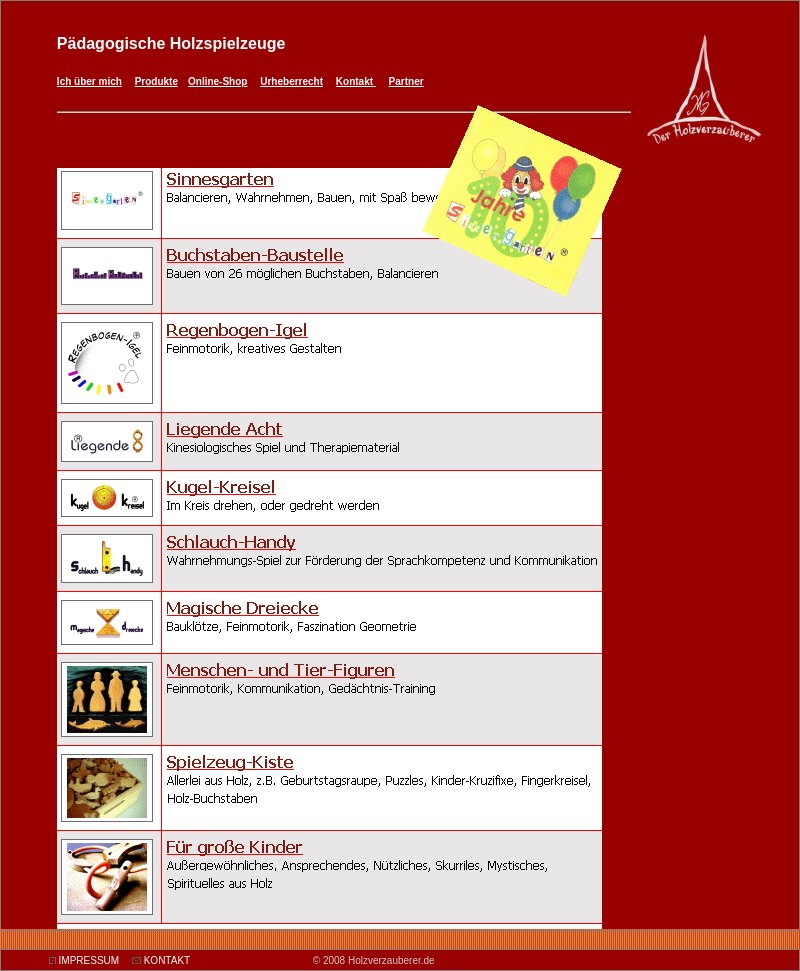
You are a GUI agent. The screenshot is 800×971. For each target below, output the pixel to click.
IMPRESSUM (89, 960)
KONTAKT (167, 960)
